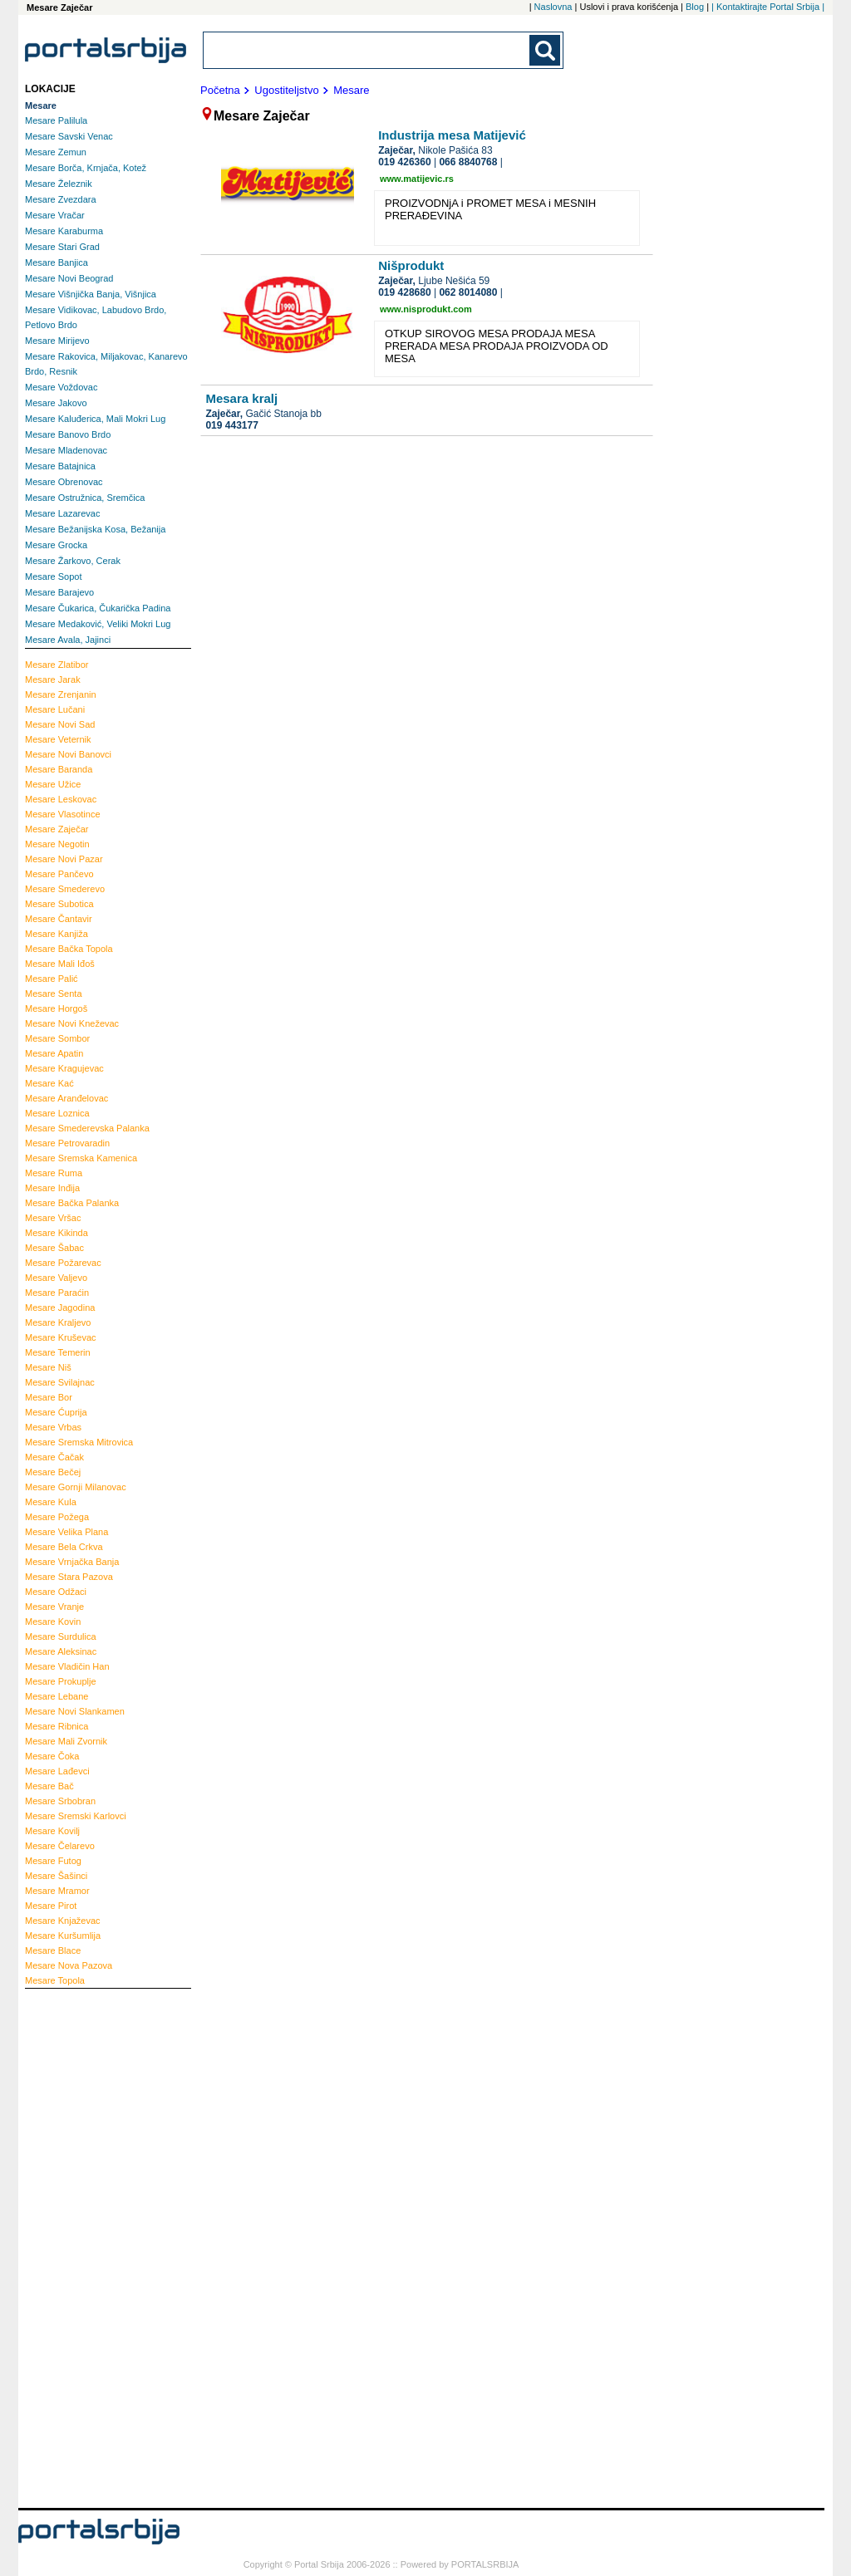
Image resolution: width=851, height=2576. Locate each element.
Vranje (54, 1607)
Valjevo (56, 1278)
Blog (695, 7)
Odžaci (55, 1592)
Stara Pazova (69, 1577)
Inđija (52, 1188)
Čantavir (58, 919)
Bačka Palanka (72, 1203)
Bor (48, 1397)
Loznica (57, 1113)
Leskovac (60, 799)
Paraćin (57, 1293)
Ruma (53, 1173)
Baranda (58, 769)
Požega (57, 1517)
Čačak (54, 1457)
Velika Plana (66, 1532)
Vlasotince (63, 814)
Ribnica (56, 1726)
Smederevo (65, 889)
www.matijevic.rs (417, 179)
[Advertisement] (91, 2246)
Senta (53, 994)
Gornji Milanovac (75, 1487)
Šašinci (56, 1876)
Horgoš (56, 1008)
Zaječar (56, 829)
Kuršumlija (63, 1936)
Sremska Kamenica (81, 1158)
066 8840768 (468, 162)
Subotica (59, 904)
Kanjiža (56, 934)
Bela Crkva (64, 1547)
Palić (51, 979)
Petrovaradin (67, 1143)
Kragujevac (64, 1068)
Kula (50, 1502)
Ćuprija (56, 1412)
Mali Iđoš (60, 964)
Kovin (53, 1622)
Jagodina (60, 1308)
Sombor (57, 1038)
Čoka (52, 1756)
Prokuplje (60, 1681)
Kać (49, 1083)
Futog (53, 1861)
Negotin (57, 844)
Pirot (50, 1906)
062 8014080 (468, 292)
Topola (55, 1980)
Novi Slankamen (75, 1711)
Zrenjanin (60, 694)
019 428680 (404, 292)
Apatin (54, 1053)
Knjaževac (63, 1921)
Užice (53, 784)
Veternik (58, 739)
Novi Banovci (68, 754)
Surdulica (60, 1636)
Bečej (53, 1472)
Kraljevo (58, 1322)
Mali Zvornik (66, 1741)
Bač (49, 1786)
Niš (48, 1367)
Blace (53, 1950)
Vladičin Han (67, 1666)
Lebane (56, 1696)
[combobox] (367, 50)
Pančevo (59, 874)
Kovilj (52, 1831)
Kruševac (60, 1337)
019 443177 (231, 425)
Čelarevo (60, 1846)
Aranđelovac (66, 1098)
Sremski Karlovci (75, 1816)
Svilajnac (60, 1382)
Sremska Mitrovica (79, 1442)
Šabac (54, 1248)
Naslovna (553, 7)
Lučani (55, 709)
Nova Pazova (68, 1965)
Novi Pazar (64, 859)
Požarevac (63, 1263)
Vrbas (53, 1427)
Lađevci (57, 1771)
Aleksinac (60, 1651)
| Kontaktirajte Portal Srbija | (767, 7)
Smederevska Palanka (87, 1128)
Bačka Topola (69, 949)
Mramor (57, 1891)
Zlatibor (56, 665)
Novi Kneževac (72, 1023)
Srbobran (60, 1801)
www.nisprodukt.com (426, 309)
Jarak (53, 679)
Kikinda (56, 1233)
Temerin (58, 1352)
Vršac (53, 1218)
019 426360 (404, 162)
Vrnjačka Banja (72, 1562)
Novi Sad (60, 724)
